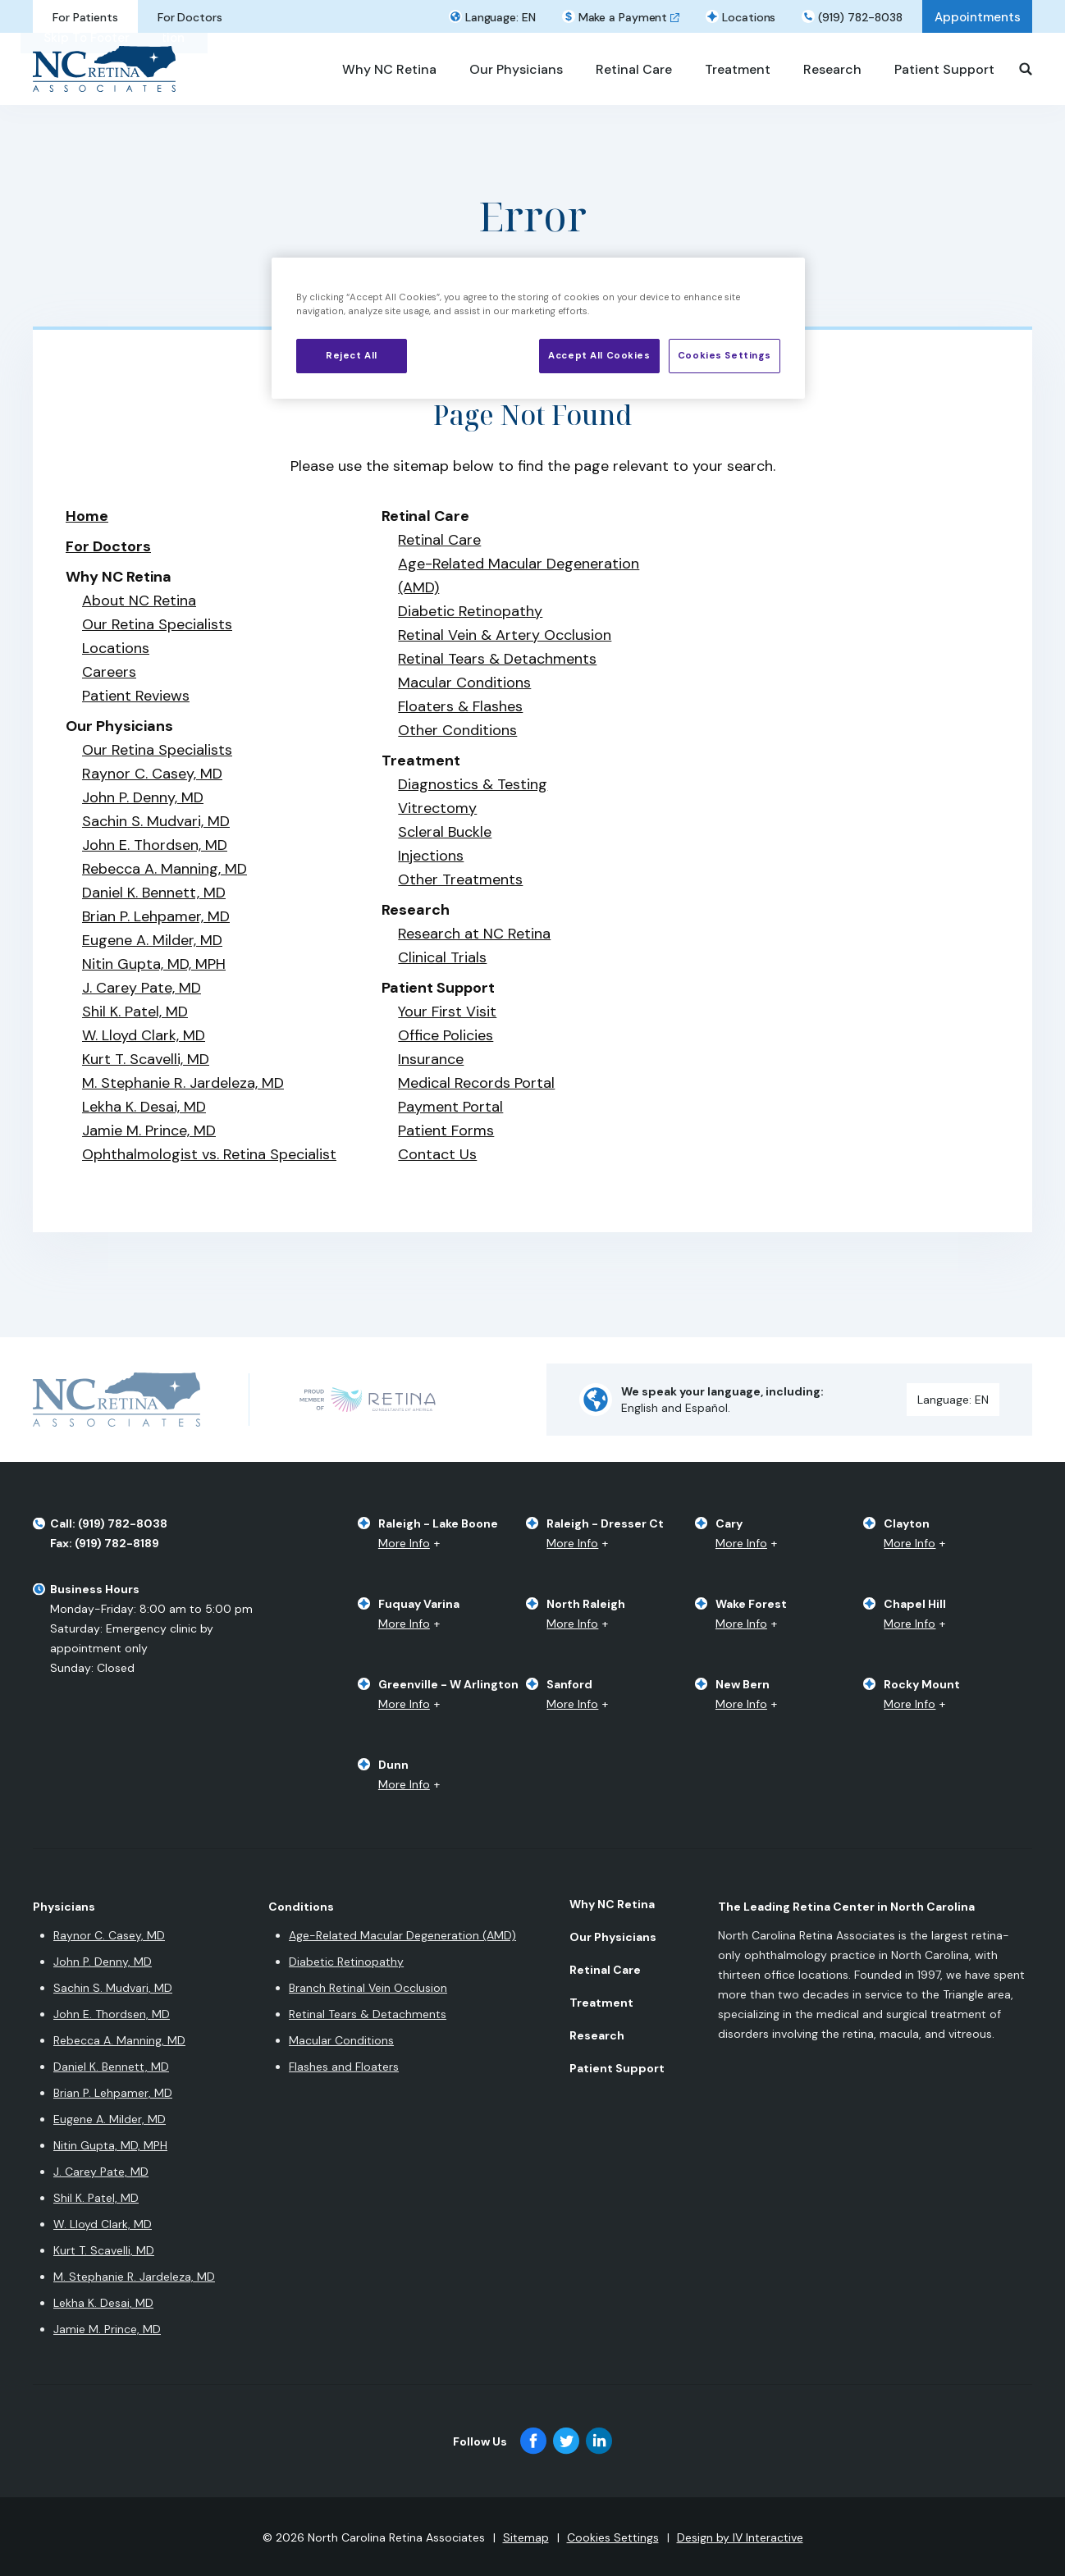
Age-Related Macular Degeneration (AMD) (402, 1935)
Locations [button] (748, 17)
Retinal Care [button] (634, 69)
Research (596, 2035)
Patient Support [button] (944, 69)
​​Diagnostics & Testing (472, 784)
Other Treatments (460, 879)
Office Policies (445, 1035)
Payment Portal (450, 1107)
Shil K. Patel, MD (135, 1011)
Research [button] (832, 69)
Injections (431, 856)
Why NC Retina (612, 1904)
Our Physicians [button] (516, 69)
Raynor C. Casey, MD (152, 773)
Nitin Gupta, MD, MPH (154, 964)
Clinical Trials (442, 957)
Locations (115, 648)
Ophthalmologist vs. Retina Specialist (209, 1154)
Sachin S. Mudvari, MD (156, 821)
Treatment (601, 2002)
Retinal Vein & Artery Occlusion (504, 635)
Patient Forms (446, 1130)
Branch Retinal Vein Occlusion (368, 1987)
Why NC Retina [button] (389, 69)
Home (87, 516)
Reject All (351, 355)
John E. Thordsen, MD (154, 845)
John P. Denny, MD (142, 797)
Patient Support (617, 2068)
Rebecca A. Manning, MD (164, 869)
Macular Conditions (464, 682)
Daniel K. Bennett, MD (154, 892)
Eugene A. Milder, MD (152, 940)
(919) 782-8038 (860, 17)
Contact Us (437, 1154)
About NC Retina (139, 600)
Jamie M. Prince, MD (149, 1130)
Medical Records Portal (476, 1083)
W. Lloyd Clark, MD (143, 1035)
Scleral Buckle (444, 832)
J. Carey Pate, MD (141, 988)
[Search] (1025, 68)
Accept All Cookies (599, 355)
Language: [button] (500, 17)
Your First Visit (447, 1011)
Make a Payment (623, 17)
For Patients (85, 17)
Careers (109, 672)
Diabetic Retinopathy (470, 611)
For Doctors (190, 17)
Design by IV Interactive (740, 2537)
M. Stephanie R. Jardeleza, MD (183, 1083)
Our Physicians (612, 1937)
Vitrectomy (437, 808)
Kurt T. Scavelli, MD (145, 1059)
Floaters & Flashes (460, 706)
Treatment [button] (737, 69)
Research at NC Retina (474, 933)
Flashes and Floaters (344, 2066)
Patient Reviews (136, 696)
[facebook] (533, 2441)
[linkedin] (599, 2441)
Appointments (978, 17)
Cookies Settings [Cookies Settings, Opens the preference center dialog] (724, 355)
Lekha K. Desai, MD (144, 1107)
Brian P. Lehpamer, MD (156, 916)
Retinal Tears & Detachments (497, 659)
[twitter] (566, 2441)
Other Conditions (457, 730)
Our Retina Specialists (157, 624)
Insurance (431, 1059)
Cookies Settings (613, 2537)
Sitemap (526, 2537)
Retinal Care (439, 540)
